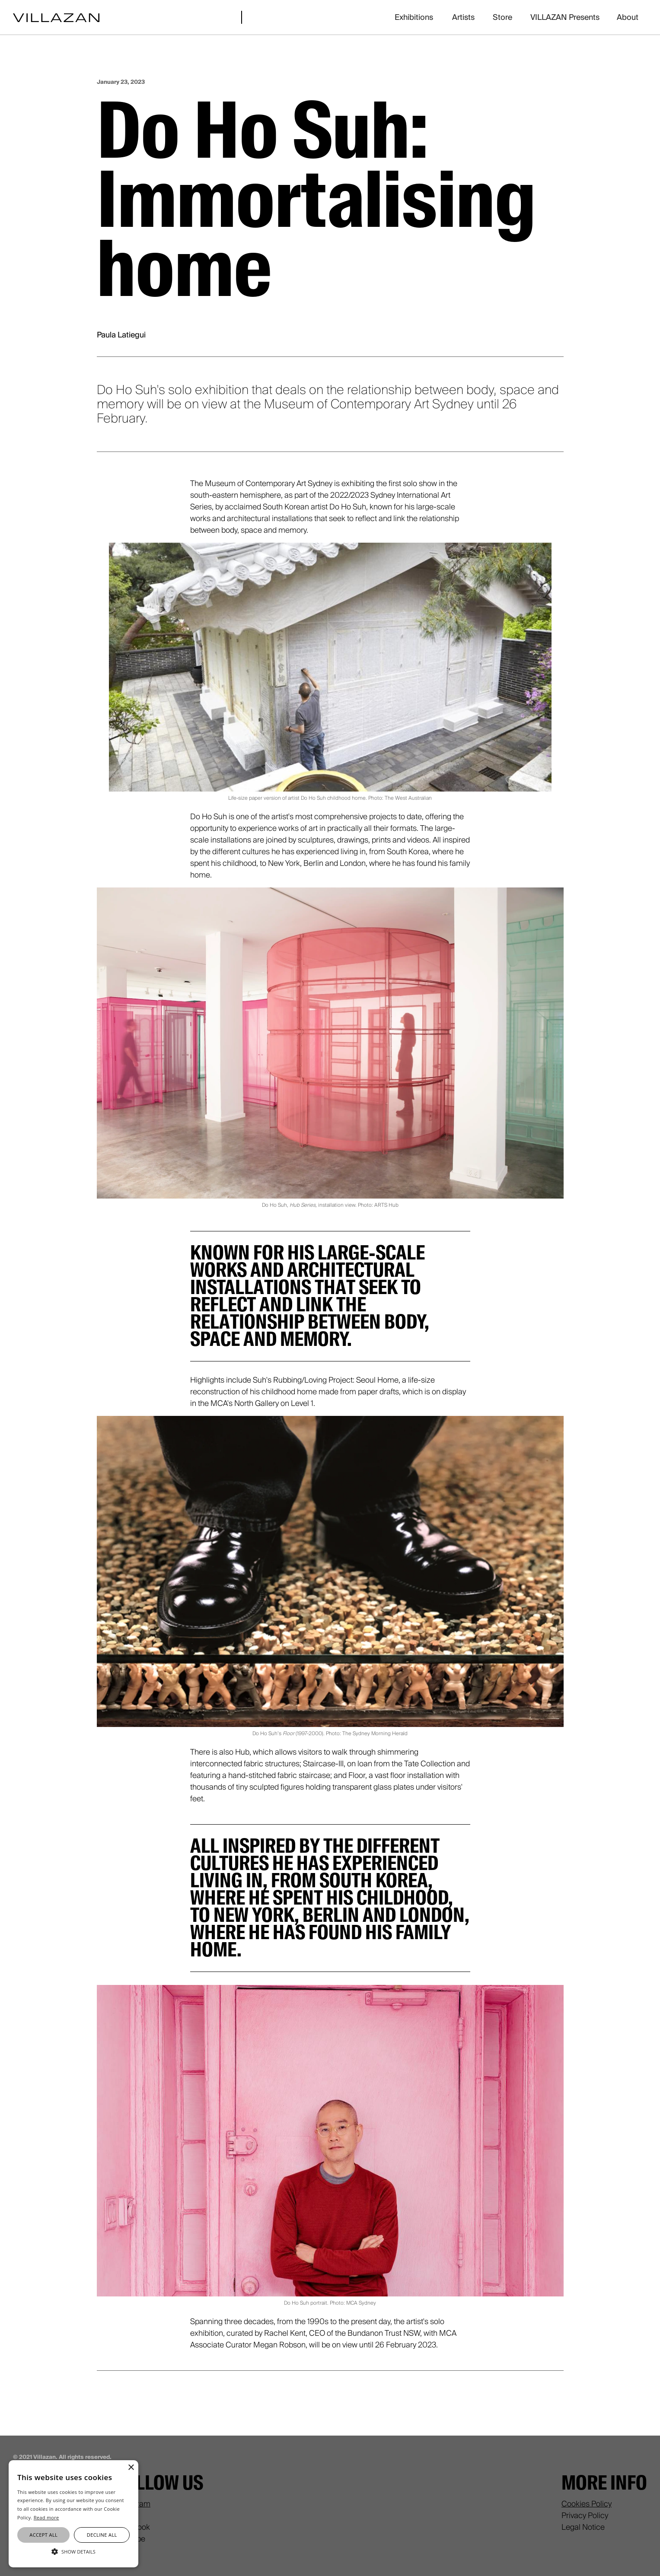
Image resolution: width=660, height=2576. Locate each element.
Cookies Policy (586, 2504)
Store (502, 17)
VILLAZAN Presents (564, 17)
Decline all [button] (102, 2534)
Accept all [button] (43, 2534)
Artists (463, 17)
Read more (46, 2517)
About (627, 17)
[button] (73, 2551)
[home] (56, 17)
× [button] (131, 2468)
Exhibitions (414, 17)
